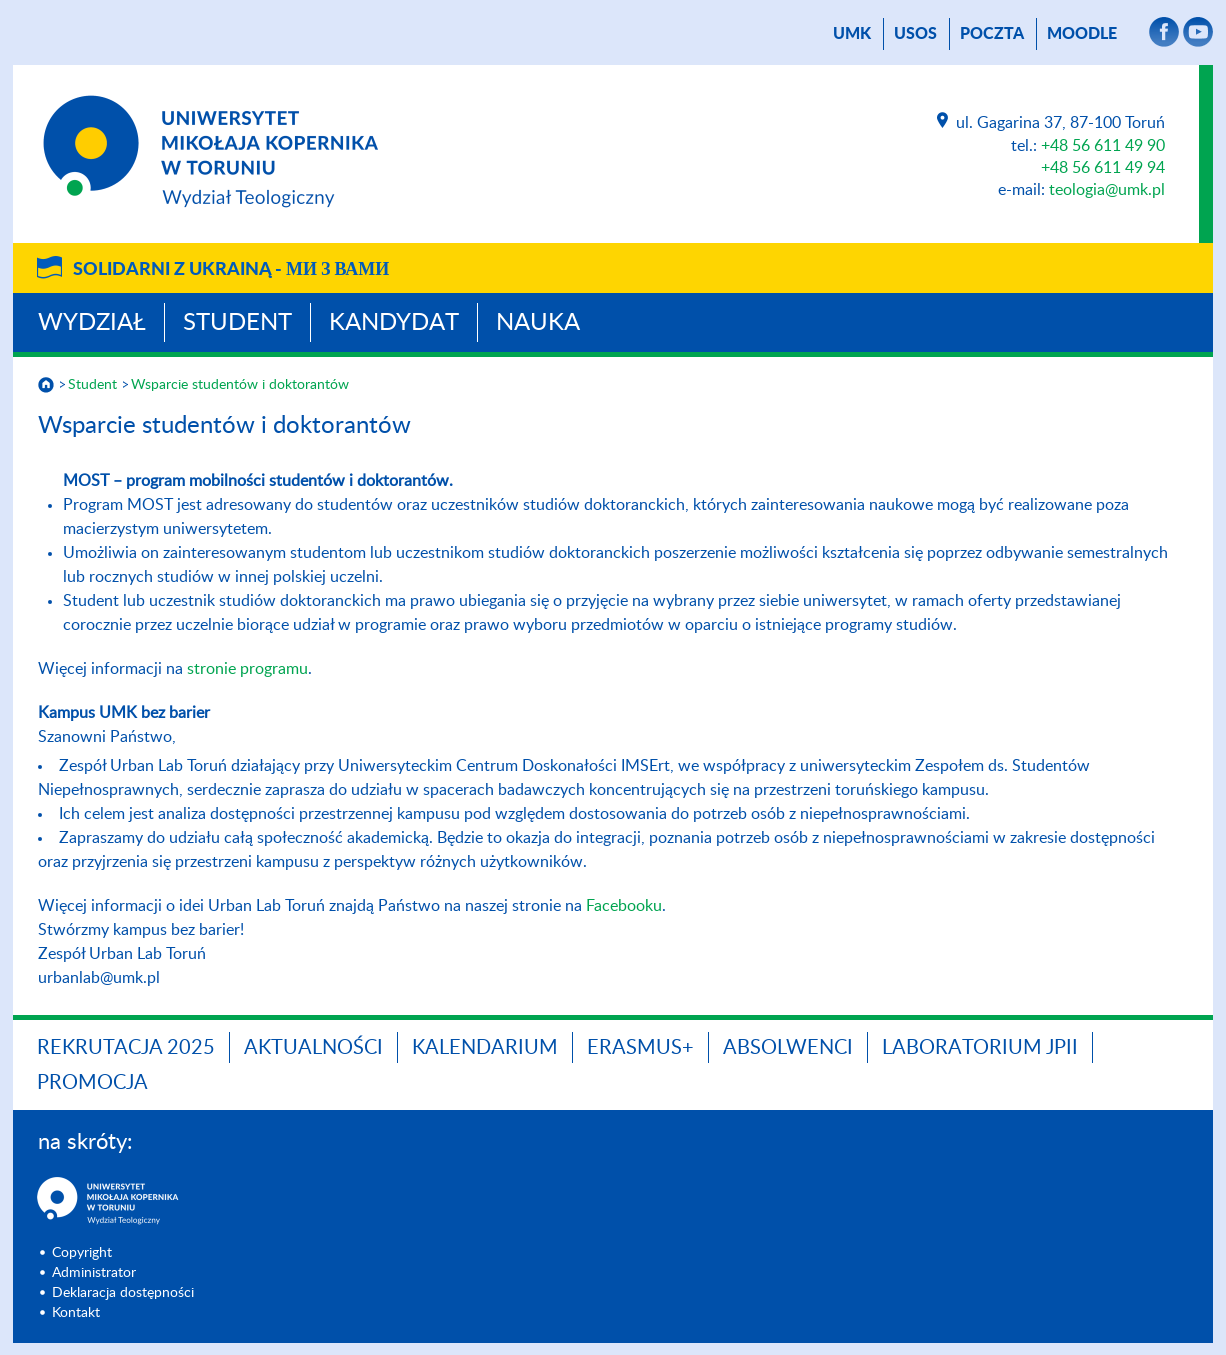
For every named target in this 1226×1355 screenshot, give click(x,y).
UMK (852, 34)
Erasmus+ (640, 1048)
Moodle (1082, 34)
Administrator (94, 1273)
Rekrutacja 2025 (126, 1048)
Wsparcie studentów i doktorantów (240, 385)
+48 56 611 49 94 (1103, 168)
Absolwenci (788, 1048)
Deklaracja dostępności (123, 1293)
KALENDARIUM (485, 1048)
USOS (915, 34)
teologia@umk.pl (1107, 190)
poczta (992, 34)
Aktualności (313, 1048)
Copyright (82, 1253)
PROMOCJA (92, 1083)
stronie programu (247, 669)
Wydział (92, 323)
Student (237, 323)
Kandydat (394, 323)
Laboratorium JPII (980, 1048)
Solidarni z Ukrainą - (231, 270)
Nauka (538, 323)
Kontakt (76, 1313)
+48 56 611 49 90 (1103, 146)
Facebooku (624, 906)
